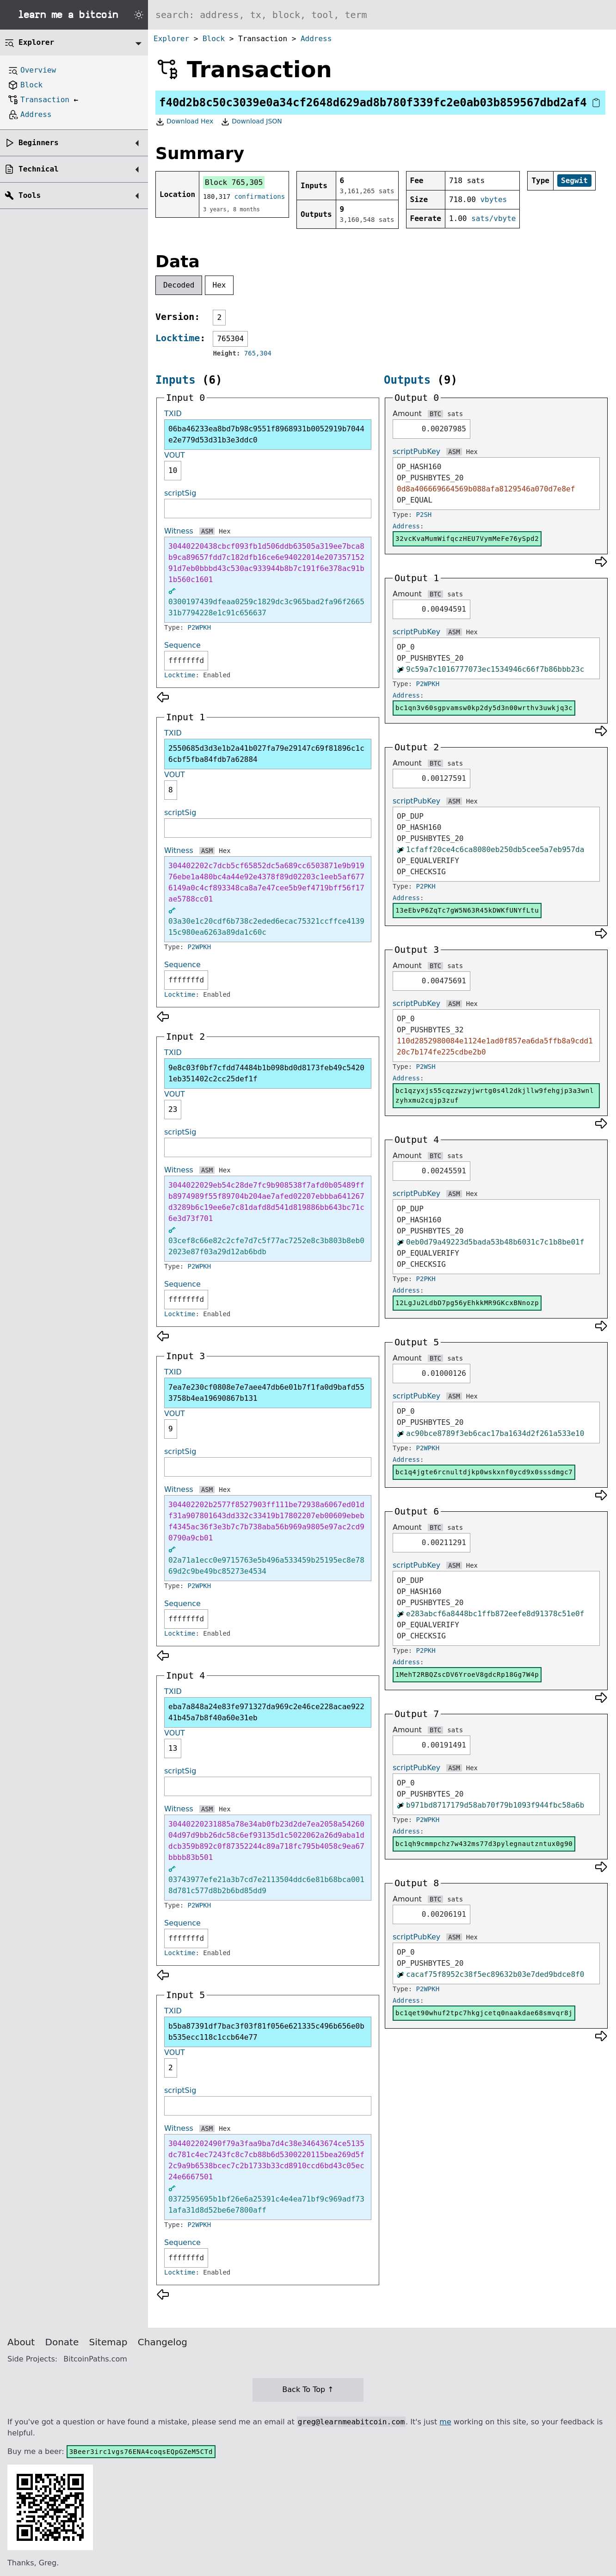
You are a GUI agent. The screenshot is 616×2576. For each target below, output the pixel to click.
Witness (178, 531)
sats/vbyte (493, 218)
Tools (29, 195)
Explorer (171, 38)
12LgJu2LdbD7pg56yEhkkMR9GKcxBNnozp (467, 1302)
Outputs (407, 380)
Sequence (182, 645)
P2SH (424, 514)
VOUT (174, 455)
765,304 (257, 353)
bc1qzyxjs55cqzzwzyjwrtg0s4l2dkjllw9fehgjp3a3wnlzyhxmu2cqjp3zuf (494, 1095)
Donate (62, 2342)
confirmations (259, 196)
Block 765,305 (234, 182)
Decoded (178, 285)
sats (455, 413)
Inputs (175, 380)
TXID (173, 413)
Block (214, 38)
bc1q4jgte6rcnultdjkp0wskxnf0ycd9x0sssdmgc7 (484, 1472)
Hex (219, 285)
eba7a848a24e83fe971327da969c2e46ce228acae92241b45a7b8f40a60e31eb (266, 1712)
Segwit (574, 180)
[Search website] (382, 15)
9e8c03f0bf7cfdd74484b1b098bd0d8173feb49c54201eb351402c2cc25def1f (266, 1073)
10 (172, 470)
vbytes (493, 199)
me (445, 2421)
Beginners (38, 142)
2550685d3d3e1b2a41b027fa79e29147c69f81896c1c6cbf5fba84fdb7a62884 (266, 754)
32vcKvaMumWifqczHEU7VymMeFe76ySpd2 (467, 538)
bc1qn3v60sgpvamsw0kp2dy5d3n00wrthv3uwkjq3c (484, 707)
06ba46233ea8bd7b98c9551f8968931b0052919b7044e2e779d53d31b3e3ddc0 (266, 434)
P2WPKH (199, 627)
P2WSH (426, 1066)
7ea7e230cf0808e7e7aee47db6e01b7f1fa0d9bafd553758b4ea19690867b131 (266, 1393)
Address (316, 38)
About (21, 2342)
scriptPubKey (416, 451)
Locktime (177, 337)
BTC (435, 413)
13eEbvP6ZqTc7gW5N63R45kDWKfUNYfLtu (467, 910)
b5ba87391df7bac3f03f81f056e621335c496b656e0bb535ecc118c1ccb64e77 (266, 2032)
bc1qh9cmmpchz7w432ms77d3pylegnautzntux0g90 (484, 1843)
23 (172, 1109)
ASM (207, 531)
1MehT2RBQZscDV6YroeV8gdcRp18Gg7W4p (467, 1674)
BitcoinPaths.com (95, 2359)
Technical (38, 169)
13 (172, 1748)
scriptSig (180, 493)
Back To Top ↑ (307, 2389)
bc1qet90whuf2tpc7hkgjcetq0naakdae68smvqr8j (484, 2013)
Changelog (162, 2342)
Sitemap (108, 2342)
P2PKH (426, 886)
